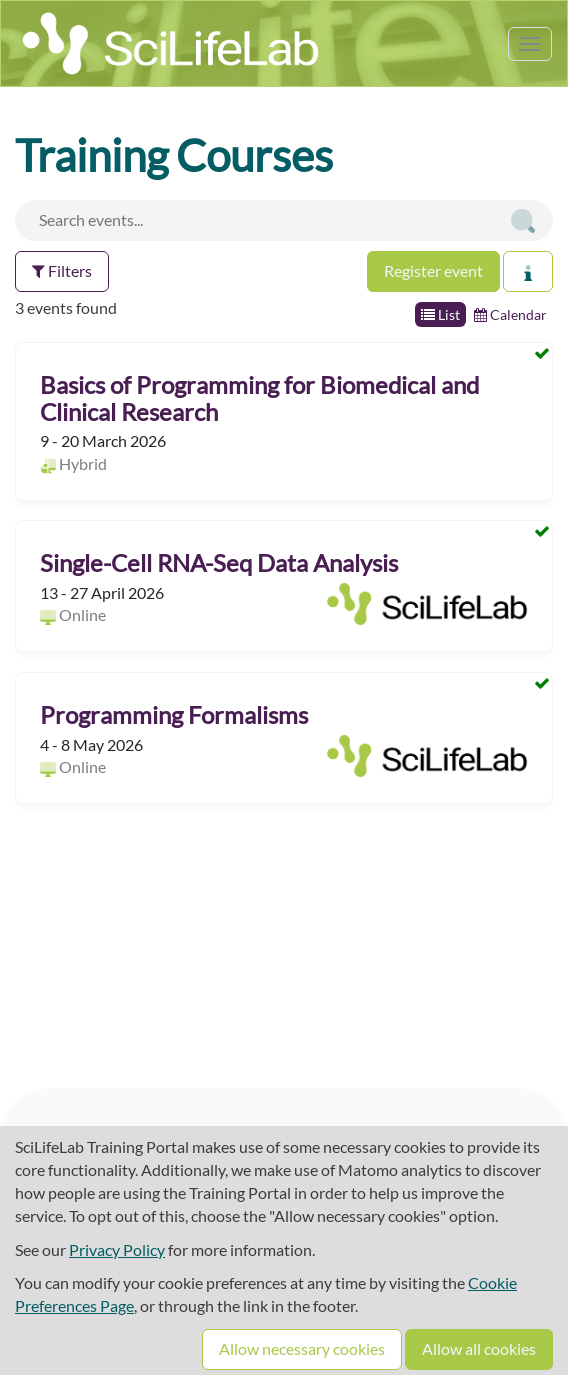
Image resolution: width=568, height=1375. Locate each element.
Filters (62, 270)
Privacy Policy (117, 1249)
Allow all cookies (479, 1348)
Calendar (510, 314)
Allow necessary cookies (302, 1348)
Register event (433, 270)
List (440, 314)
